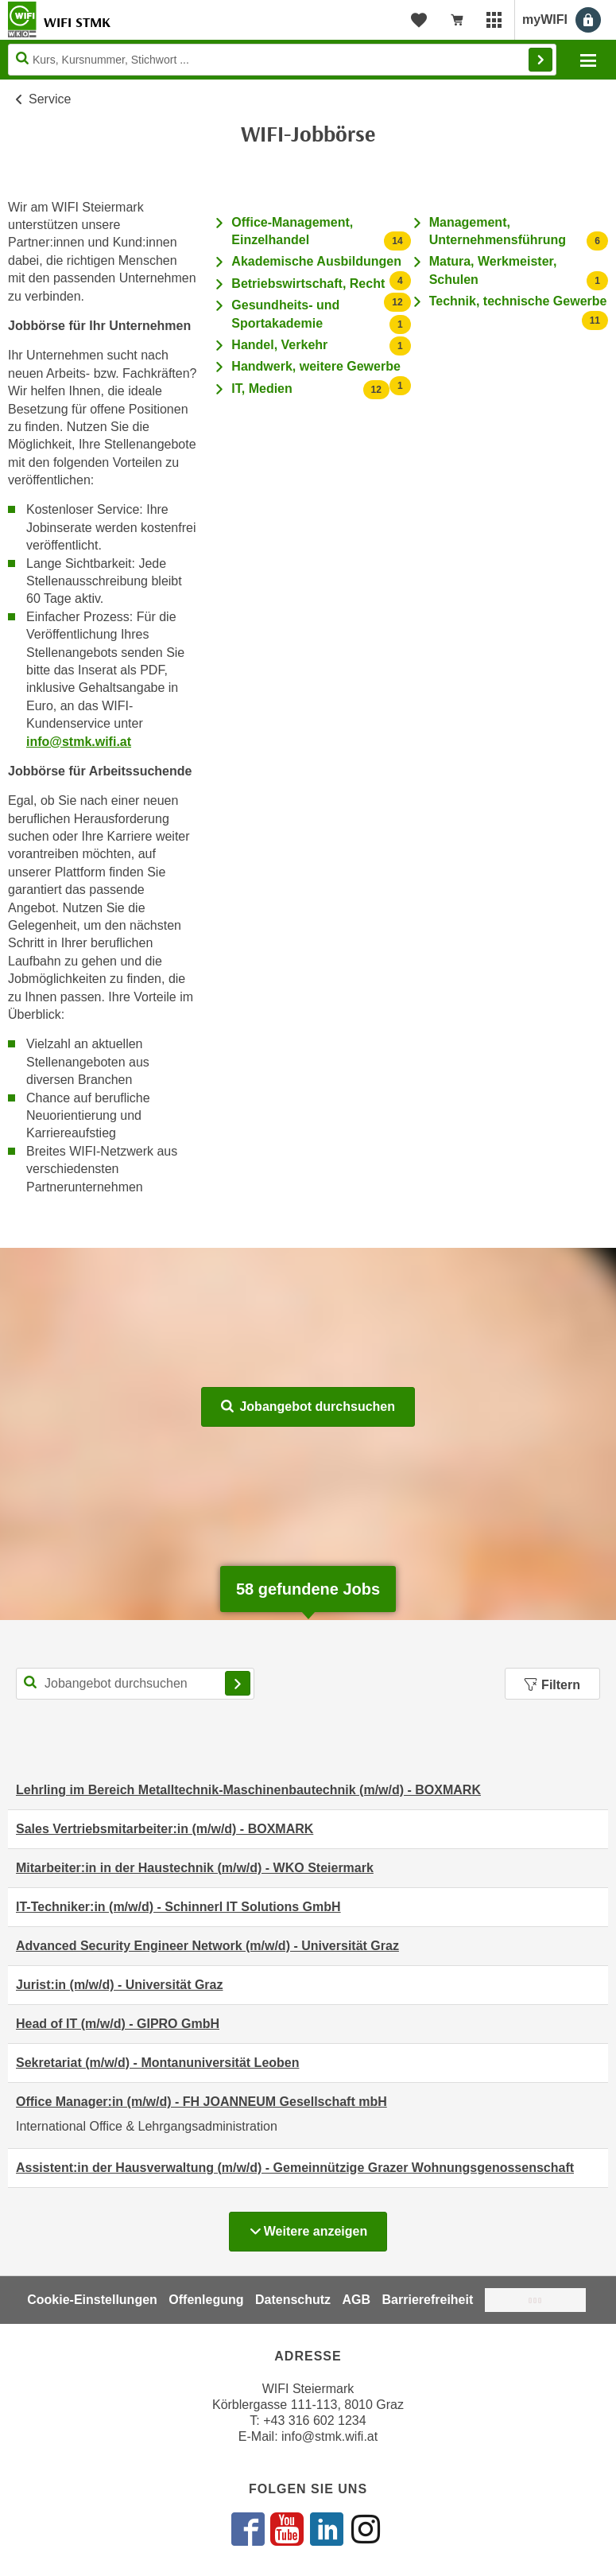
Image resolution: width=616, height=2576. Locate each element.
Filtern (552, 1685)
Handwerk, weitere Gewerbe (316, 366)
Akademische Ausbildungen (316, 261)
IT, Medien (261, 388)
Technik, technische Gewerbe (518, 301)
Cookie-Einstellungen (92, 2299)
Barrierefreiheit (428, 2299)
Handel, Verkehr (279, 345)
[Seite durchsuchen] (282, 60)
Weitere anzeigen (318, 2227)
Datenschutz (293, 2299)
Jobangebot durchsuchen (308, 1406)
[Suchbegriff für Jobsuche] (135, 1684)
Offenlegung (206, 2299)
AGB (357, 2299)
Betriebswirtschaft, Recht (308, 283)
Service (50, 99)
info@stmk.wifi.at (78, 741)
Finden (540, 60)
